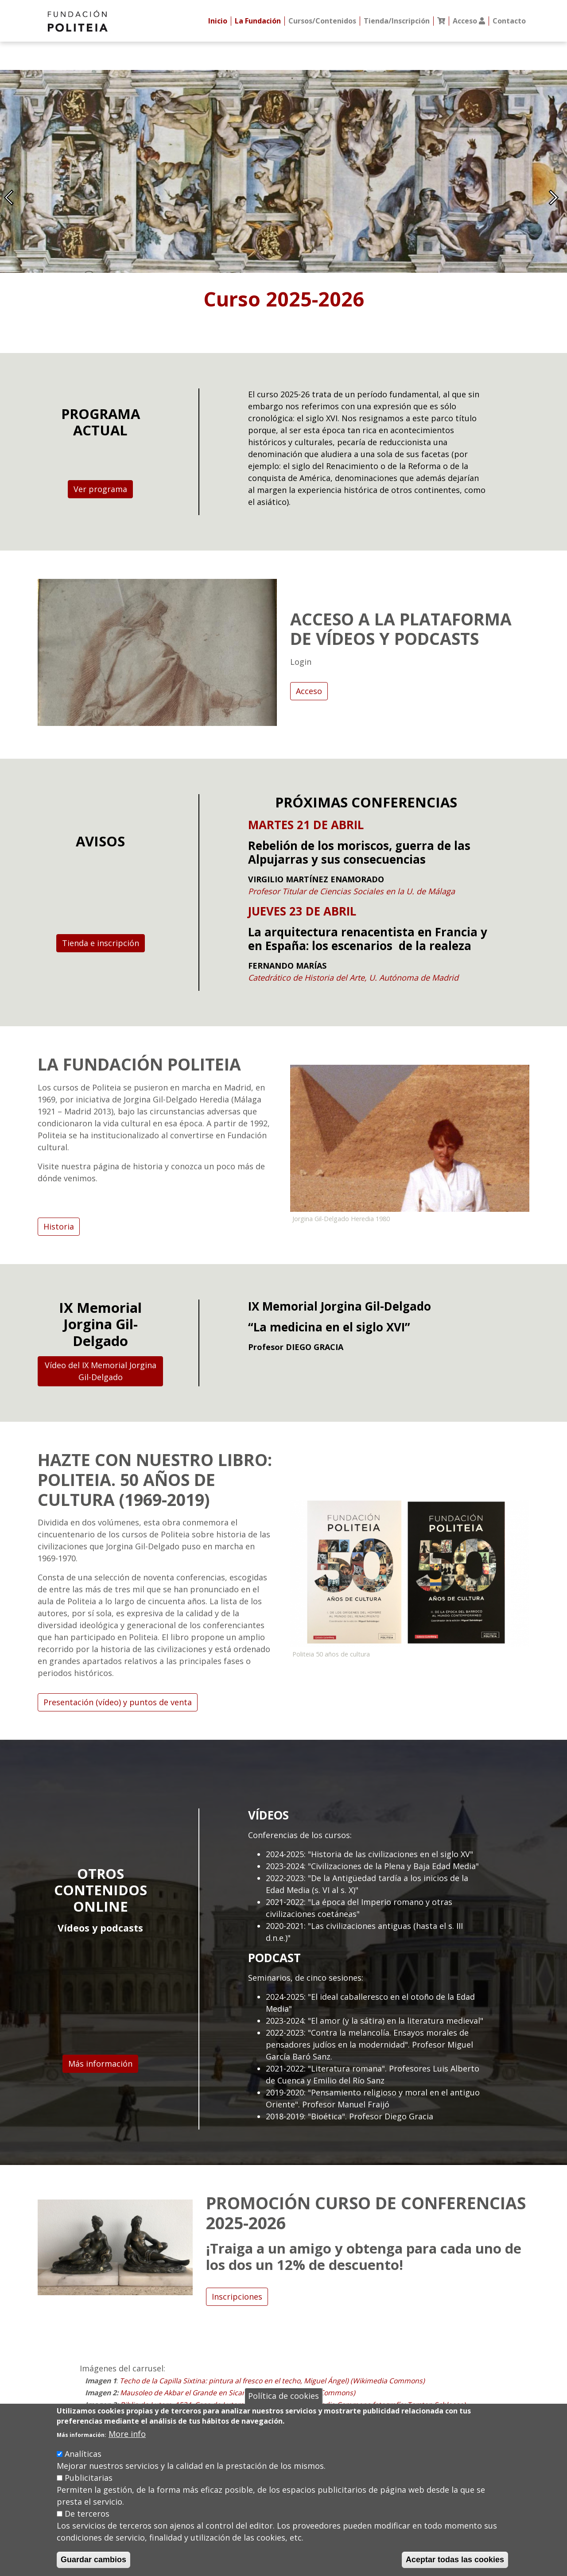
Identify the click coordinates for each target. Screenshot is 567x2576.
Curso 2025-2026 (283, 298)
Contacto (509, 21)
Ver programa (100, 489)
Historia (58, 1226)
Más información (100, 2063)
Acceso (309, 691)
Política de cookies (283, 2395)
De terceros (87, 2513)
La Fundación (258, 21)
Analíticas (83, 2453)
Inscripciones (237, 2296)
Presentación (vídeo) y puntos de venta (117, 1702)
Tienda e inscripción (100, 943)
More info (127, 2434)
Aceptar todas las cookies (455, 2559)
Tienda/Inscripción (397, 21)
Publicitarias (89, 2477)
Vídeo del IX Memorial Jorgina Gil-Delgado (100, 1371)
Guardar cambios (93, 2559)
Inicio (217, 21)
